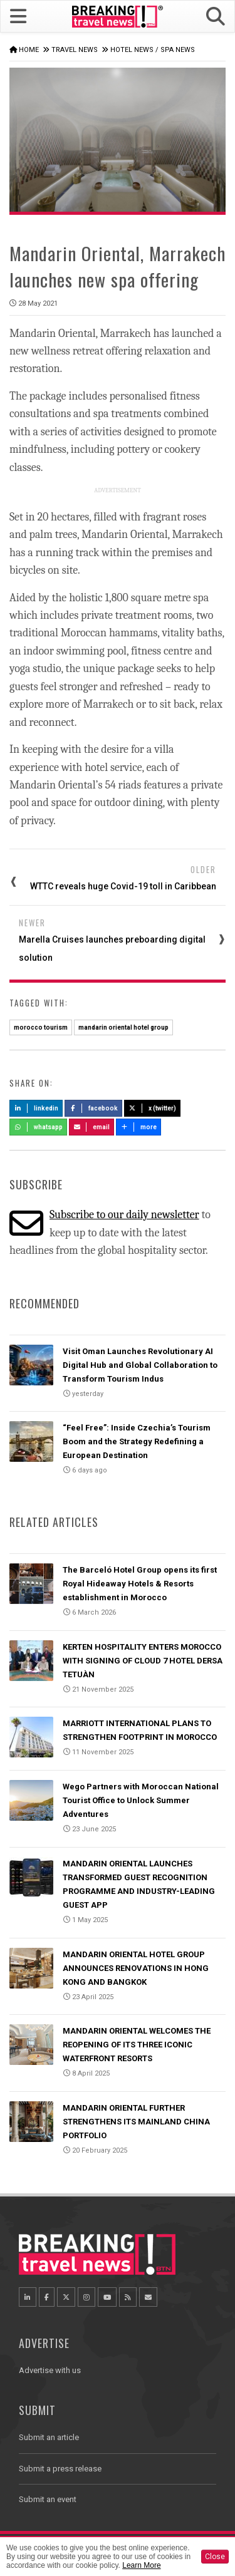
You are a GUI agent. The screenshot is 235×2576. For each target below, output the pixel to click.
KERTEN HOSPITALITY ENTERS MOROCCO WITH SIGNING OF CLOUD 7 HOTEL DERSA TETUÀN (142, 1660)
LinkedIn (36, 1108)
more (138, 1127)
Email (91, 1127)
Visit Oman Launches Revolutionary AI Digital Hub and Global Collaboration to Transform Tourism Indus (140, 1365)
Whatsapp (38, 1127)
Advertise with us (50, 2370)
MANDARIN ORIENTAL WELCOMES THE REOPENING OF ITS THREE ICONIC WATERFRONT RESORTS (137, 2044)
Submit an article (49, 2437)
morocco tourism (41, 1027)
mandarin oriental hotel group (123, 1027)
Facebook (93, 1108)
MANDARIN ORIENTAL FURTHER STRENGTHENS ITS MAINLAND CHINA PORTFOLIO (136, 2121)
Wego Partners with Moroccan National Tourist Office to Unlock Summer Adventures (141, 1800)
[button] (215, 17)
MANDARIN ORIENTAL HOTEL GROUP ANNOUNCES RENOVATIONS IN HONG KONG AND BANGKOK (136, 1968)
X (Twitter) (152, 1108)
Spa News (177, 50)
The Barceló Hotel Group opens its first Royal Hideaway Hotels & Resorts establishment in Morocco (140, 1583)
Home (29, 50)
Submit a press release (60, 2468)
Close (215, 2556)
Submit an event (47, 2499)
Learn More (141, 2565)
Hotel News (132, 50)
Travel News (74, 50)
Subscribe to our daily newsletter (124, 1214)
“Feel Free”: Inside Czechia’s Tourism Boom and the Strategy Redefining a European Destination (137, 1441)
